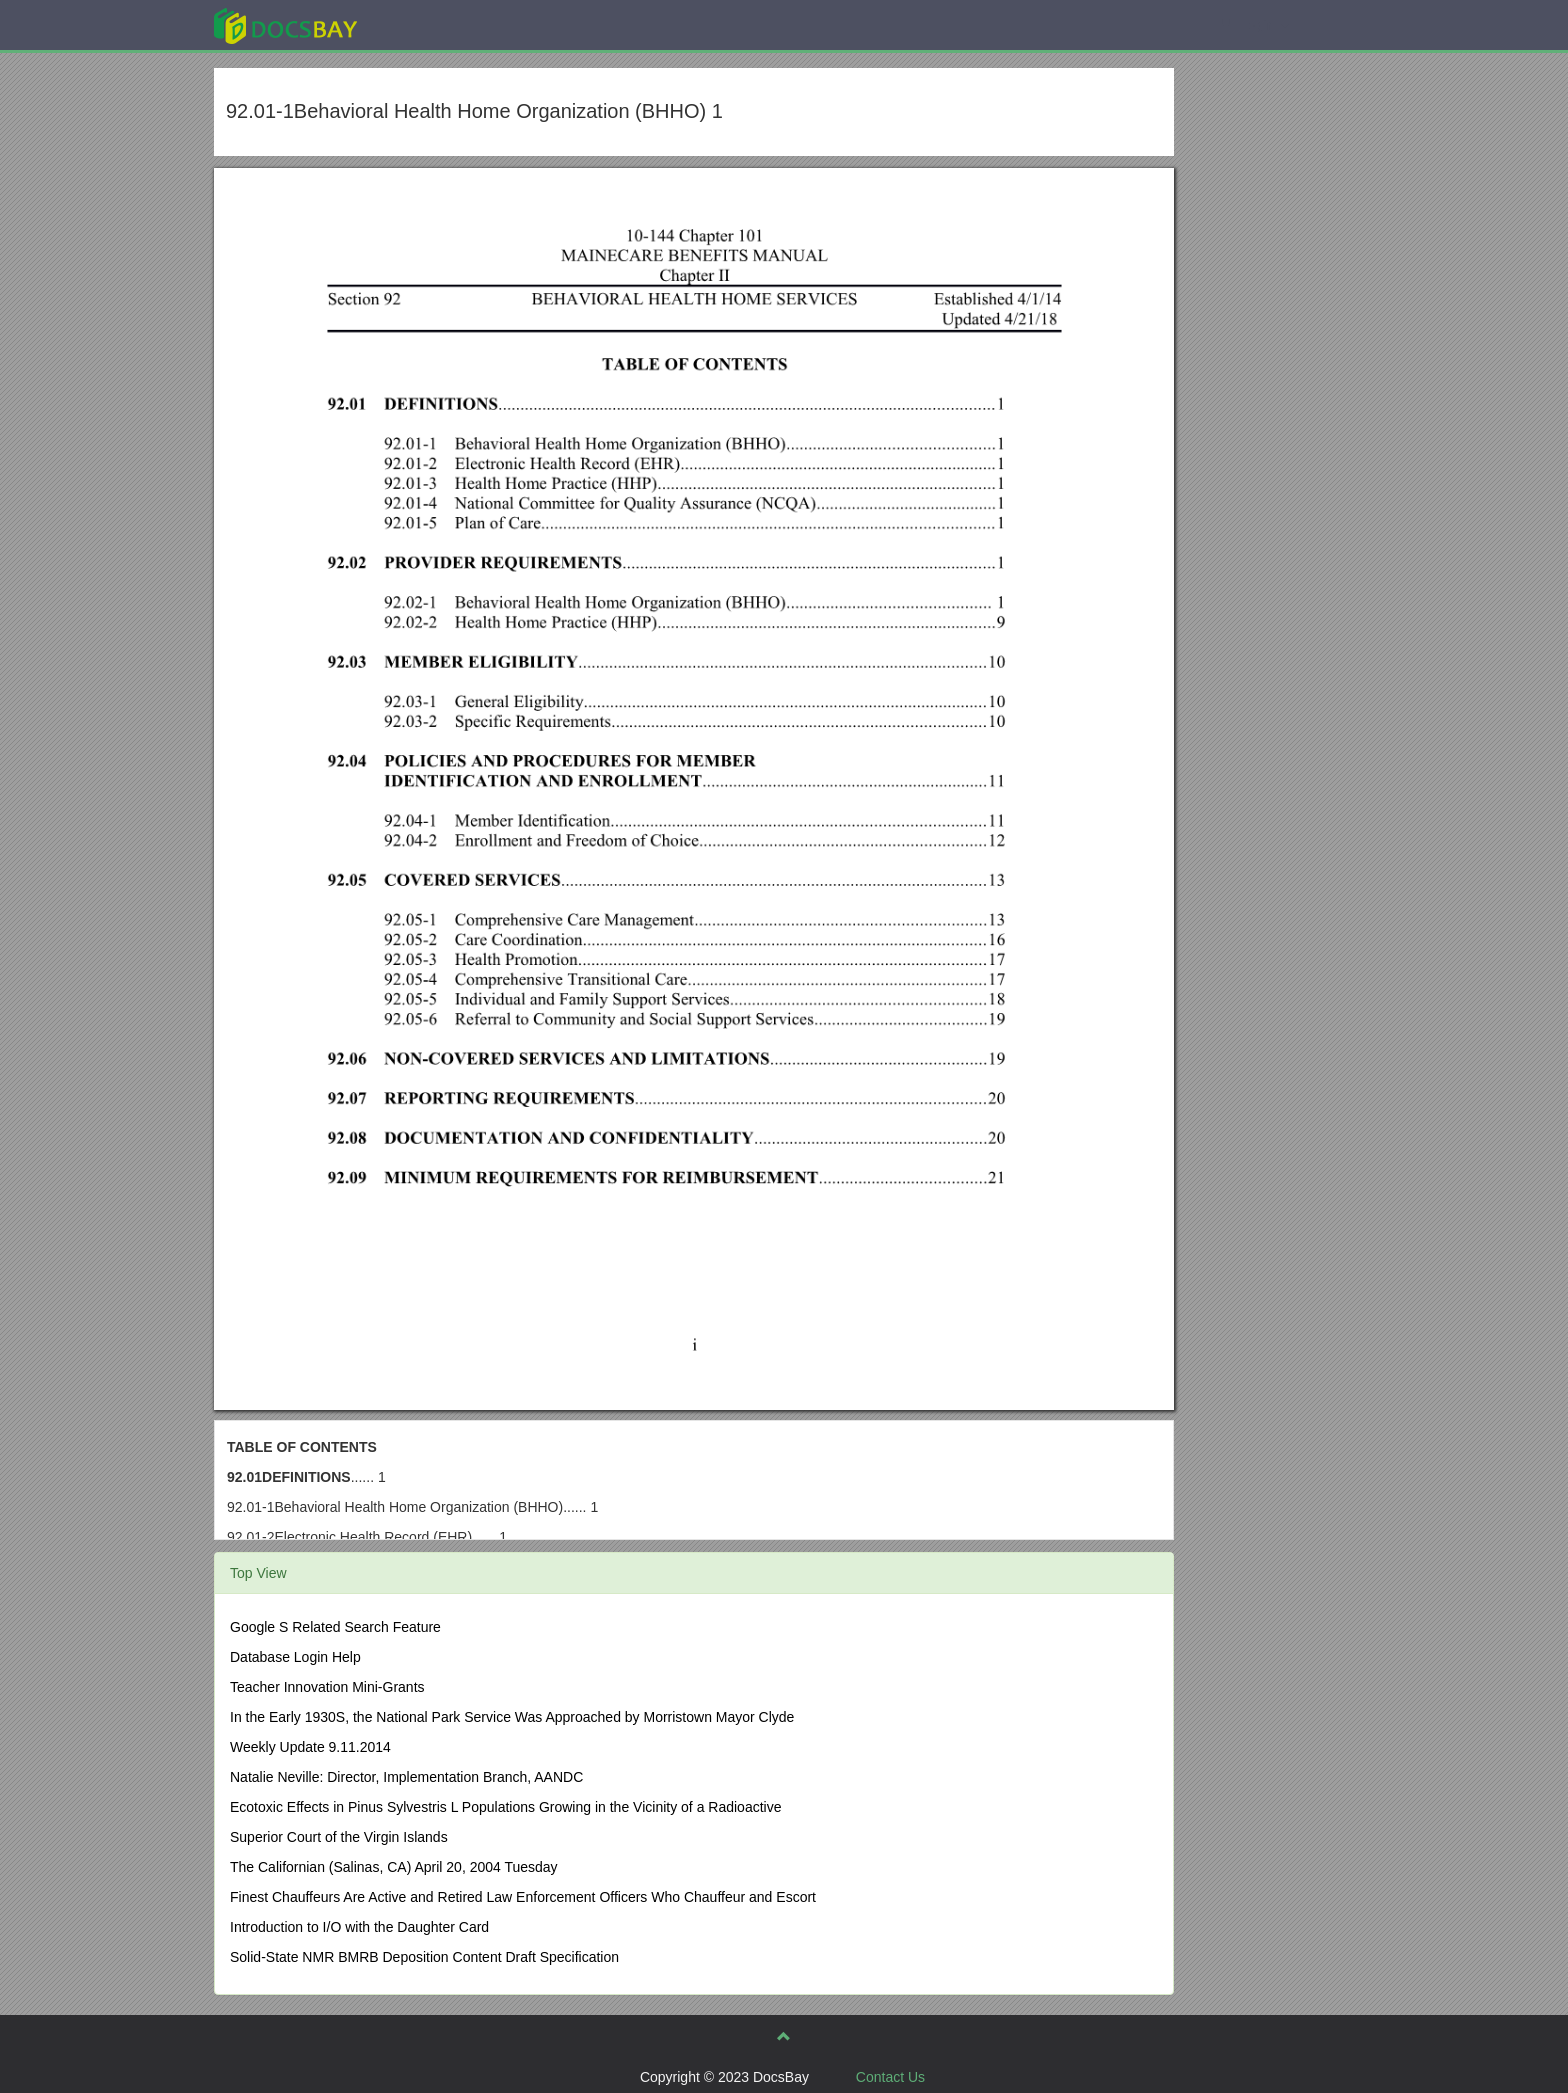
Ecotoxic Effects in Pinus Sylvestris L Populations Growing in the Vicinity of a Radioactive (505, 1807)
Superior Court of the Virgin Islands (339, 1837)
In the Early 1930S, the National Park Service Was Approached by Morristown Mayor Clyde (512, 1717)
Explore (435, 24)
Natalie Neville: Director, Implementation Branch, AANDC (406, 1777)
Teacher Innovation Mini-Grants (327, 1687)
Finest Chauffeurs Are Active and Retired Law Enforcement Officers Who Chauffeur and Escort (523, 1897)
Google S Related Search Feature (335, 1627)
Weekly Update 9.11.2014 (310, 1747)
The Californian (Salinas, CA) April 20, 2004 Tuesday (394, 1867)
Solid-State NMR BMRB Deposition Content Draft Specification (424, 1957)
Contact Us (890, 2077)
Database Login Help (295, 1657)
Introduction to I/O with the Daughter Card (359, 1927)
